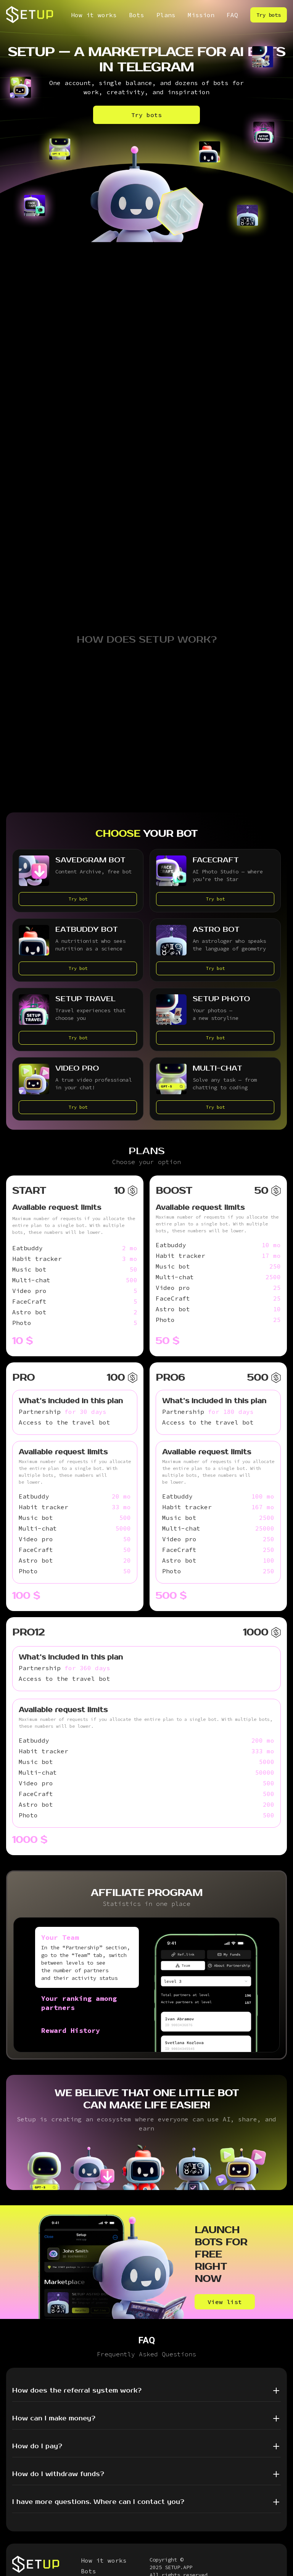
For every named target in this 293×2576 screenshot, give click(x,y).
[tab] (87, 1957)
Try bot (78, 899)
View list (225, 2302)
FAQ (232, 15)
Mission (201, 15)
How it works (94, 15)
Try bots (268, 14)
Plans (165, 15)
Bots (136, 15)
